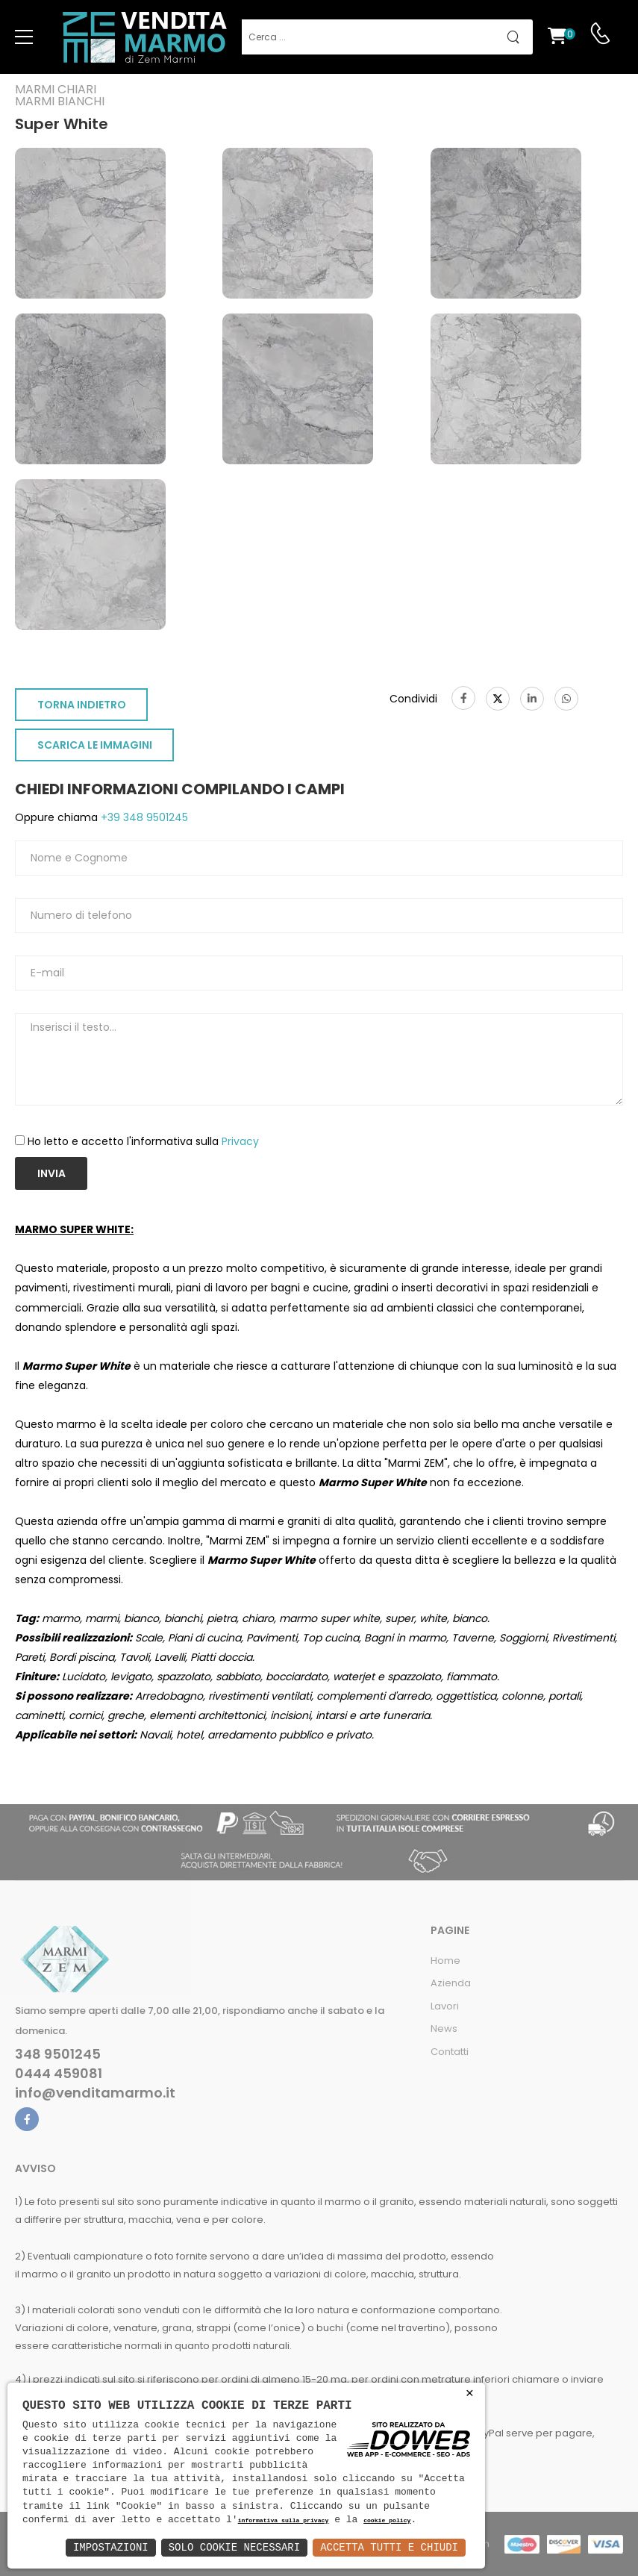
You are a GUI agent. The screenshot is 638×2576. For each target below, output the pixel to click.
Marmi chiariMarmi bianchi (59, 95)
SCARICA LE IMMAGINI (94, 744)
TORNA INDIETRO (81, 704)
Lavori (445, 2006)
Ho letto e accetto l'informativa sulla (143, 1141)
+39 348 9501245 (143, 817)
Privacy (240, 1141)
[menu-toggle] (24, 37)
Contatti (450, 2052)
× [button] (470, 2393)
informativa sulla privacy (283, 2521)
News (444, 2028)
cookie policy (386, 2521)
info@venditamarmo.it (95, 2093)
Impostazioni (110, 2547)
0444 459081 (58, 2073)
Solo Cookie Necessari (234, 2547)
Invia (51, 1173)
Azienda (451, 1983)
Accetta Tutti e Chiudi (389, 2547)
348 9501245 (58, 2054)
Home (445, 1960)
